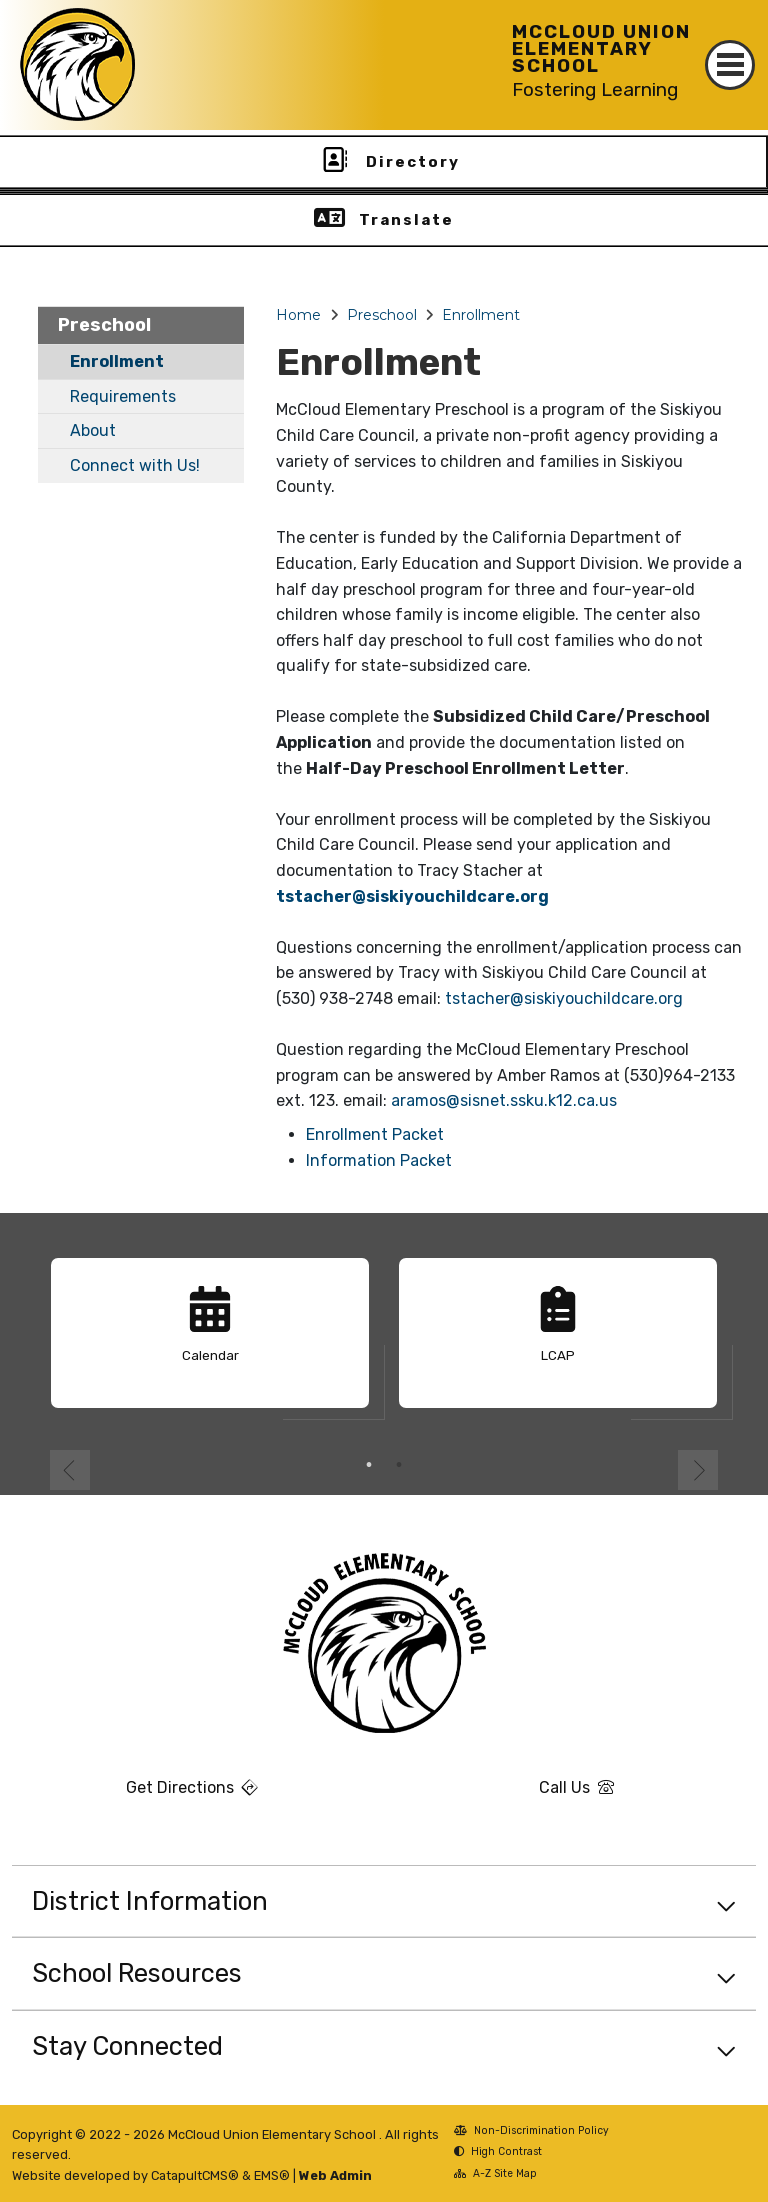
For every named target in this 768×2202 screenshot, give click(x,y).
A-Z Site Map (495, 2175)
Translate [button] (406, 220)
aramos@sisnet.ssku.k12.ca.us (504, 1100)
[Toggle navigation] (730, 65)
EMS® (272, 2175)
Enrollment (117, 361)
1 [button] (369, 1465)
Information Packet (379, 1160)
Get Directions (135, 1795)
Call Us (505, 1795)
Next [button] (698, 1470)
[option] (210, 1341)
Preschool (104, 325)
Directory (413, 162)
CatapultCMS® (195, 2175)
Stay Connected (127, 2046)
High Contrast (506, 2151)
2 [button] (399, 1465)
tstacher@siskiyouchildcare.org (412, 896)
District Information (150, 1901)
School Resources (137, 1973)
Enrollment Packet (375, 1134)
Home (298, 315)
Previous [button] (70, 1470)
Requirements (123, 396)
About (93, 430)
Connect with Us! (135, 465)
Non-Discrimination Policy (531, 2132)
